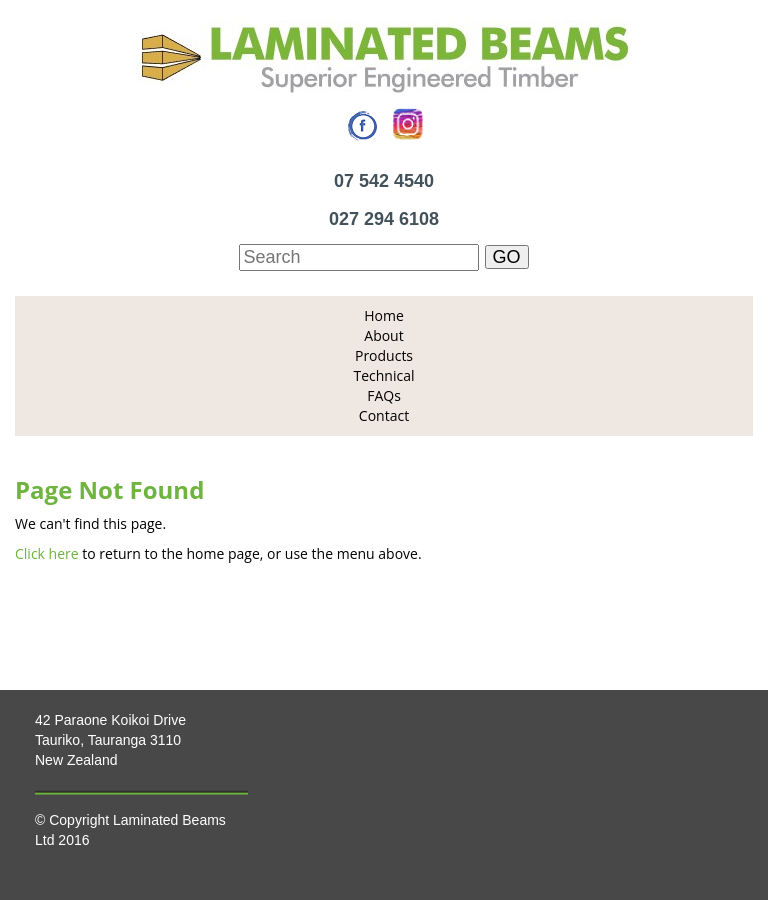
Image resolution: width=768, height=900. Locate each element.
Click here (47, 553)
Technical (383, 375)
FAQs (384, 395)
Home (384, 315)
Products (384, 355)
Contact (384, 415)
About (383, 335)
